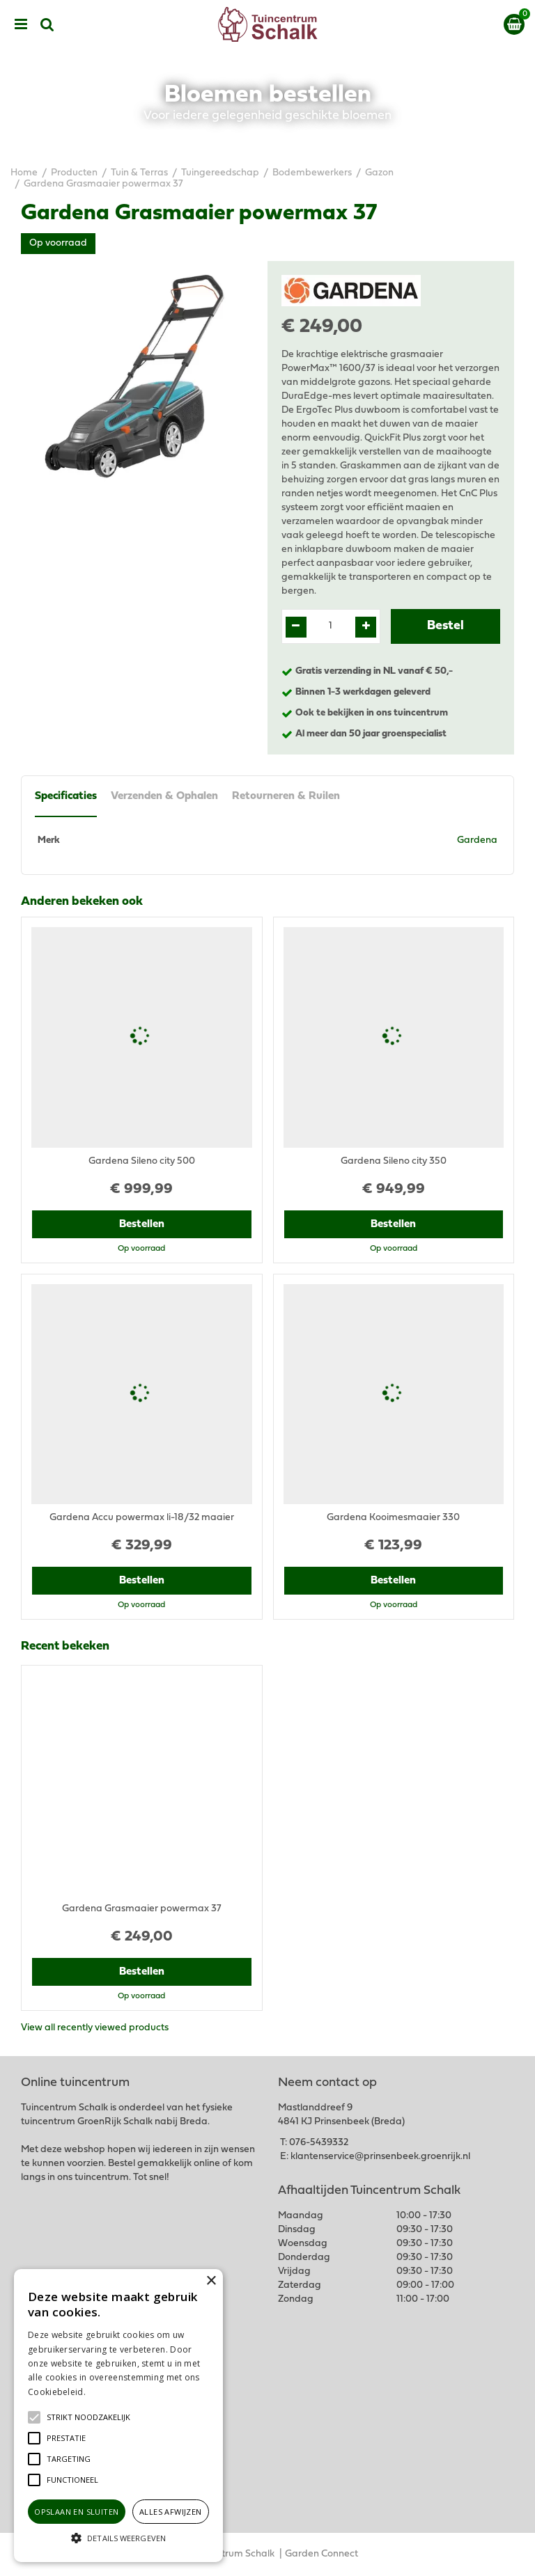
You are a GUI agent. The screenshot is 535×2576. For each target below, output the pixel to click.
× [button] (211, 2281)
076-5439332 (318, 2142)
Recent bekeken (65, 1646)
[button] (88, 2417)
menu (20, 24)
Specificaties (66, 796)
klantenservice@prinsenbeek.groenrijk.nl (380, 2156)
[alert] (118, 2415)
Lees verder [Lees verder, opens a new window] (111, 2392)
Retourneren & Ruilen (286, 796)
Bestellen (141, 1224)
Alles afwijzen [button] (170, 2511)
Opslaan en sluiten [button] (76, 2511)
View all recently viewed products (95, 2027)
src (47, 24)
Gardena (477, 840)
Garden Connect (321, 2554)
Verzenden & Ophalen (164, 796)
